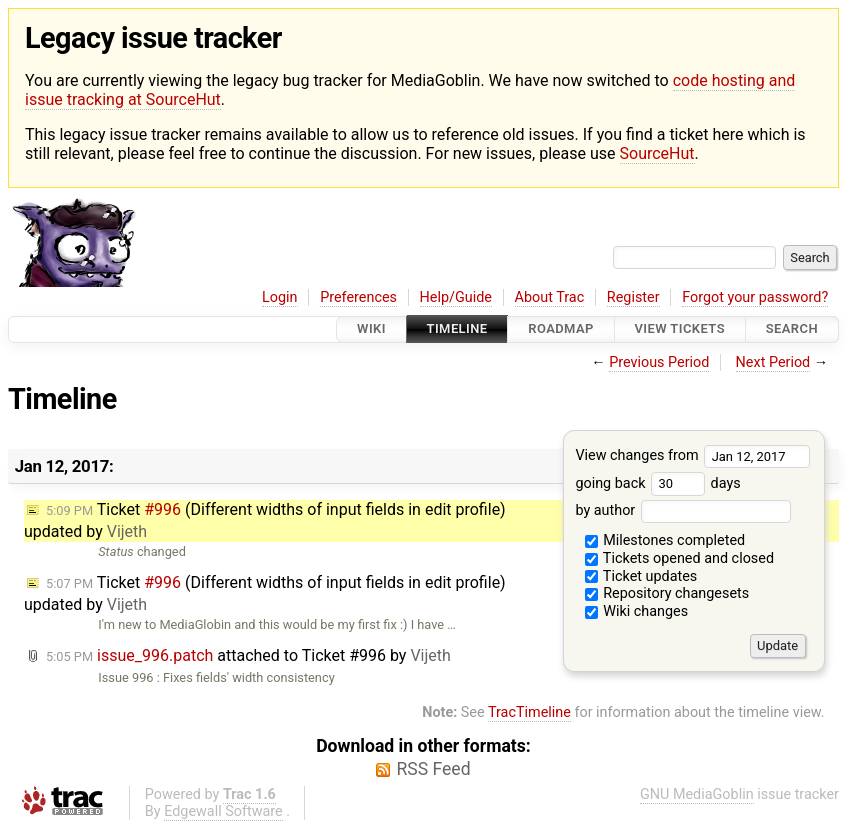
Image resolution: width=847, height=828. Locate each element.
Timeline (457, 329)
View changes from (692, 455)
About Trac (550, 297)
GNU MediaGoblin (697, 794)
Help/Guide (456, 297)
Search (792, 329)
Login (280, 297)
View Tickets (680, 329)
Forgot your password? (755, 297)
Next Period (773, 362)
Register (633, 297)
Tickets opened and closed (679, 558)
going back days (657, 483)
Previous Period (659, 362)
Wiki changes (637, 611)
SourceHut (657, 153)
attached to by (248, 655)
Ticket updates (641, 576)
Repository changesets (667, 593)
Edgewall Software (223, 811)
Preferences (358, 297)
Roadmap (561, 329)
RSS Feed (433, 769)
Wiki (371, 329)
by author (682, 510)
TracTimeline (529, 712)
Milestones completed (665, 540)
